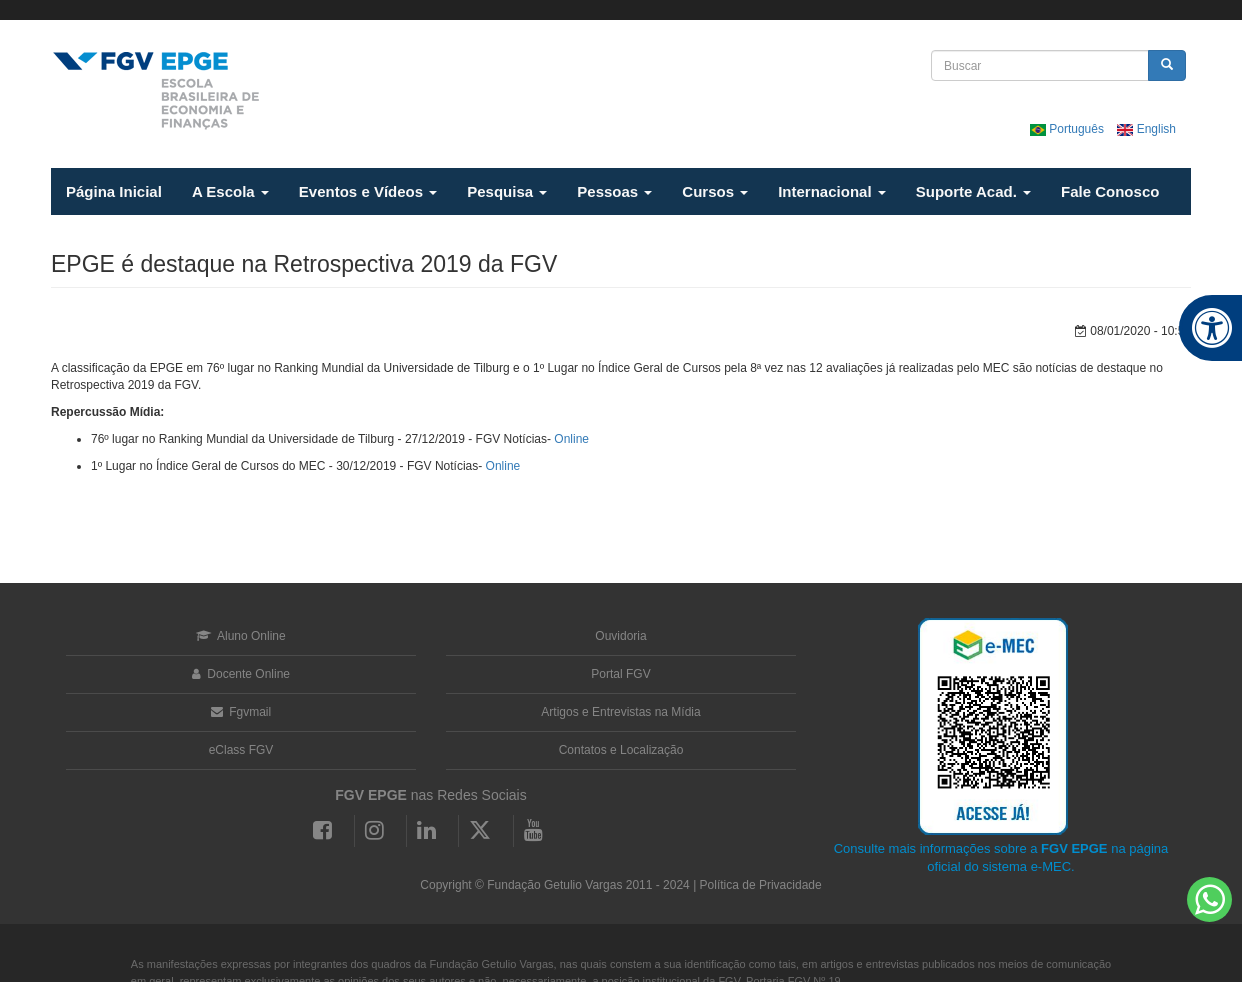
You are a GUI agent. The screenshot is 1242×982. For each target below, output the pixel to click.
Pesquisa (507, 191)
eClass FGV (241, 750)
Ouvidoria (620, 636)
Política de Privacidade (761, 885)
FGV (609, 10)
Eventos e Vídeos (368, 191)
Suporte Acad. (973, 191)
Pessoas (614, 191)
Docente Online (241, 674)
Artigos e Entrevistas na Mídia (620, 712)
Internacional (832, 191)
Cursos (715, 191)
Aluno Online (240, 636)
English (1146, 129)
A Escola (230, 191)
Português (1068, 129)
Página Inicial (114, 191)
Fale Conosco (1110, 191)
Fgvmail (241, 712)
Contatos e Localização (621, 750)
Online (571, 439)
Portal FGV (620, 674)
